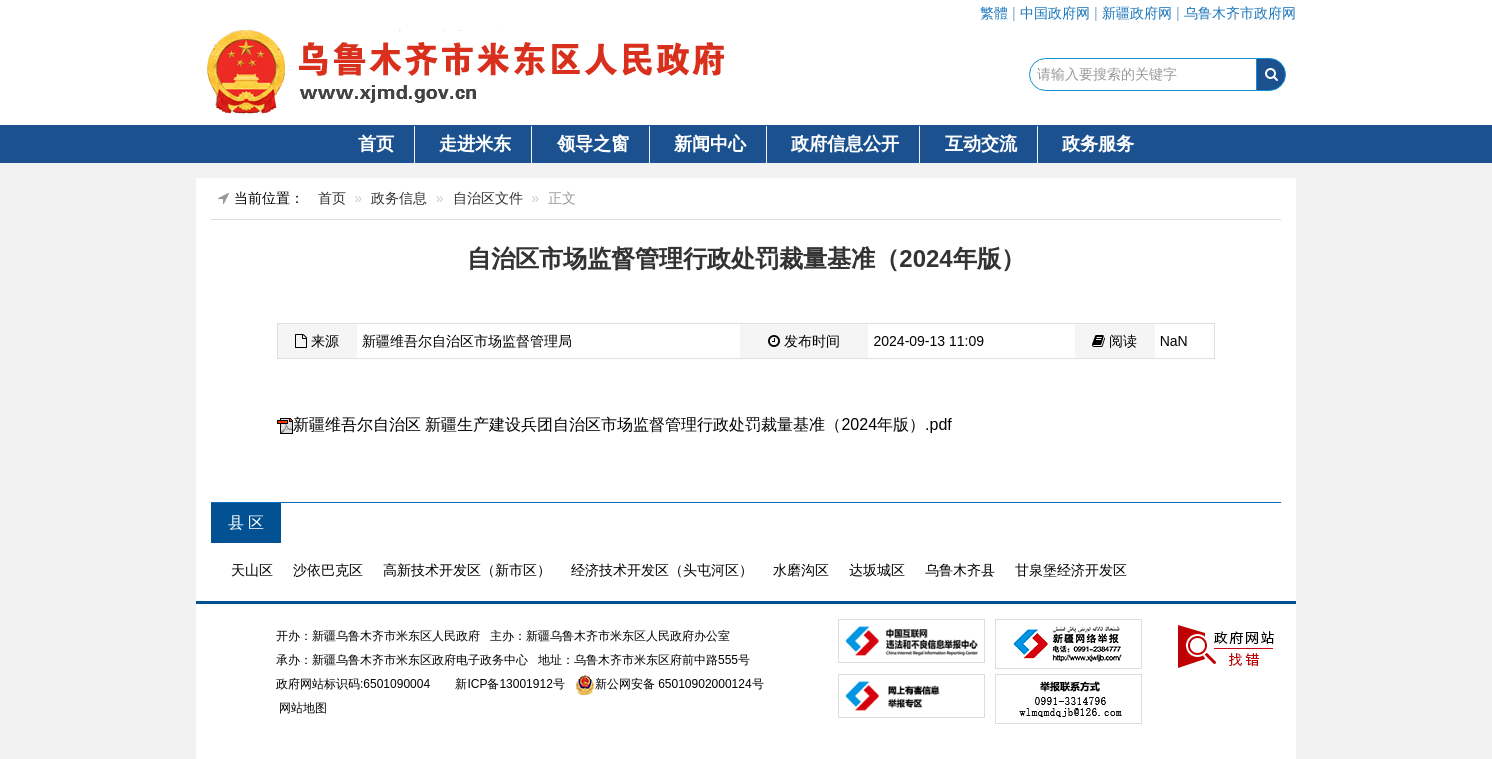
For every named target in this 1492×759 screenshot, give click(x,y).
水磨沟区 (801, 570)
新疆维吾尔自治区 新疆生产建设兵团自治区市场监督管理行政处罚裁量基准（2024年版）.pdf (622, 424)
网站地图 (301, 708)
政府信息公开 (845, 144)
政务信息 (399, 198)
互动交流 (981, 144)
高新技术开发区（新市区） (467, 570)
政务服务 (1098, 144)
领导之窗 (593, 144)
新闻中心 (710, 144)
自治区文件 (488, 198)
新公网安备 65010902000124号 (679, 684)
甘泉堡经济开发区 (1071, 570)
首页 (376, 144)
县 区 (246, 522)
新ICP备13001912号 (509, 684)
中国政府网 (1055, 13)
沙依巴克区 (328, 570)
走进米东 (475, 144)
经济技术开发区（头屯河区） (662, 570)
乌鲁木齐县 (960, 570)
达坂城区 (877, 570)
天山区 (252, 570)
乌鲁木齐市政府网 (1240, 13)
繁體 (994, 13)
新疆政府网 (1137, 13)
